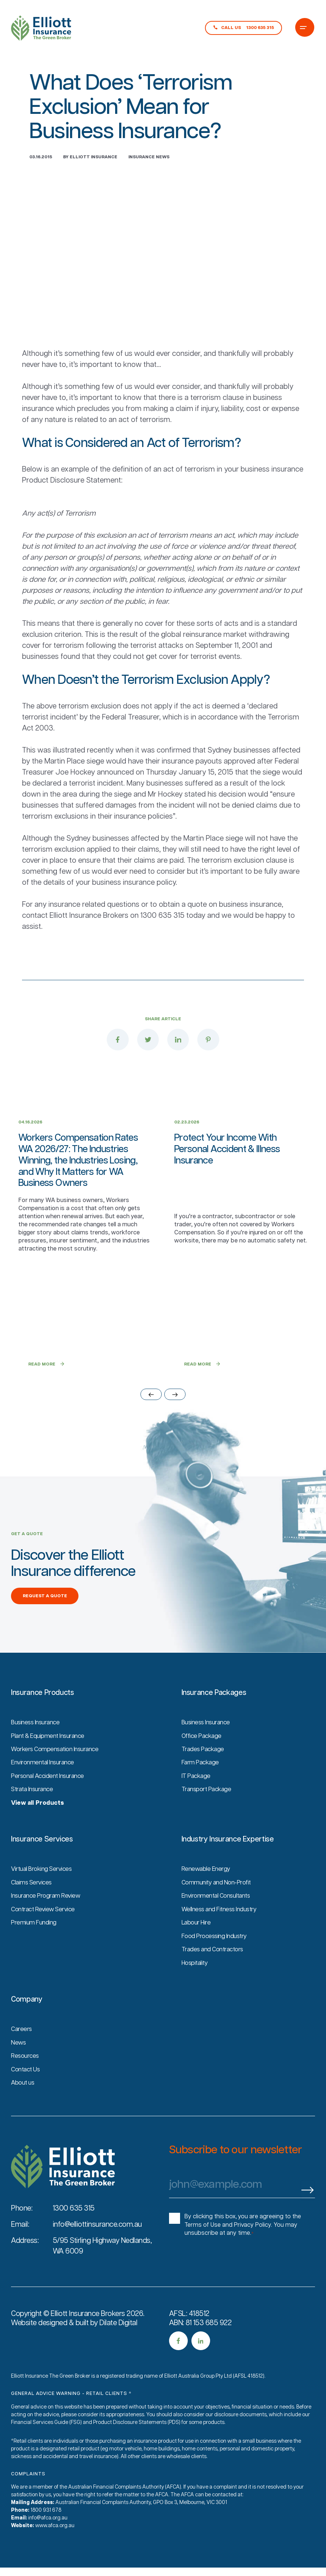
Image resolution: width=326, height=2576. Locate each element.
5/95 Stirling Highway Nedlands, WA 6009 (102, 2265)
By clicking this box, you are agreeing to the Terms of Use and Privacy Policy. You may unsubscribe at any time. (242, 2244)
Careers (22, 2049)
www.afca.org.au (54, 2545)
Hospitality (196, 1983)
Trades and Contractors (215, 1970)
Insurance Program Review (47, 1917)
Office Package (203, 1758)
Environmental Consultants (219, 1917)
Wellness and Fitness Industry (222, 1930)
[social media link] (178, 2360)
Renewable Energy (207, 1890)
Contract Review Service (45, 1930)
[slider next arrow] (175, 1417)
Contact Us (27, 2089)
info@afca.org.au (47, 2537)
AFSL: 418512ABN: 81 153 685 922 (200, 2338)
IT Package (197, 1798)
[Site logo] (63, 2186)
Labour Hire (197, 1943)
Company (27, 2019)
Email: (20, 2244)
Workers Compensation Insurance (58, 1771)
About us (24, 2102)
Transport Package (208, 1811)
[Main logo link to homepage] (41, 28)
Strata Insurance (34, 1811)
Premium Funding (34, 1943)
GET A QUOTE (27, 1557)
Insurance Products (42, 1715)
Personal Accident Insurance (50, 1798)
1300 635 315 (74, 2228)
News (18, 2062)
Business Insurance (37, 1745)
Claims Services (32, 1904)
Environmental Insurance (45, 1785)
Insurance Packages (214, 1715)
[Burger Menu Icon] (304, 27)
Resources (26, 2075)
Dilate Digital (118, 2342)
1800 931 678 (45, 2529)
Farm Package (201, 1785)
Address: (25, 2260)
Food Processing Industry (217, 1956)
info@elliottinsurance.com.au (97, 2244)
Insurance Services (42, 1861)
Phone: (21, 2228)
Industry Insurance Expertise (228, 1861)
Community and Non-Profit (219, 1904)
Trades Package (204, 1771)
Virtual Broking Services (43, 1890)
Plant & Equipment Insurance (50, 1758)
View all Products (40, 1824)
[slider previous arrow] (151, 1417)
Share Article (163, 1019)
